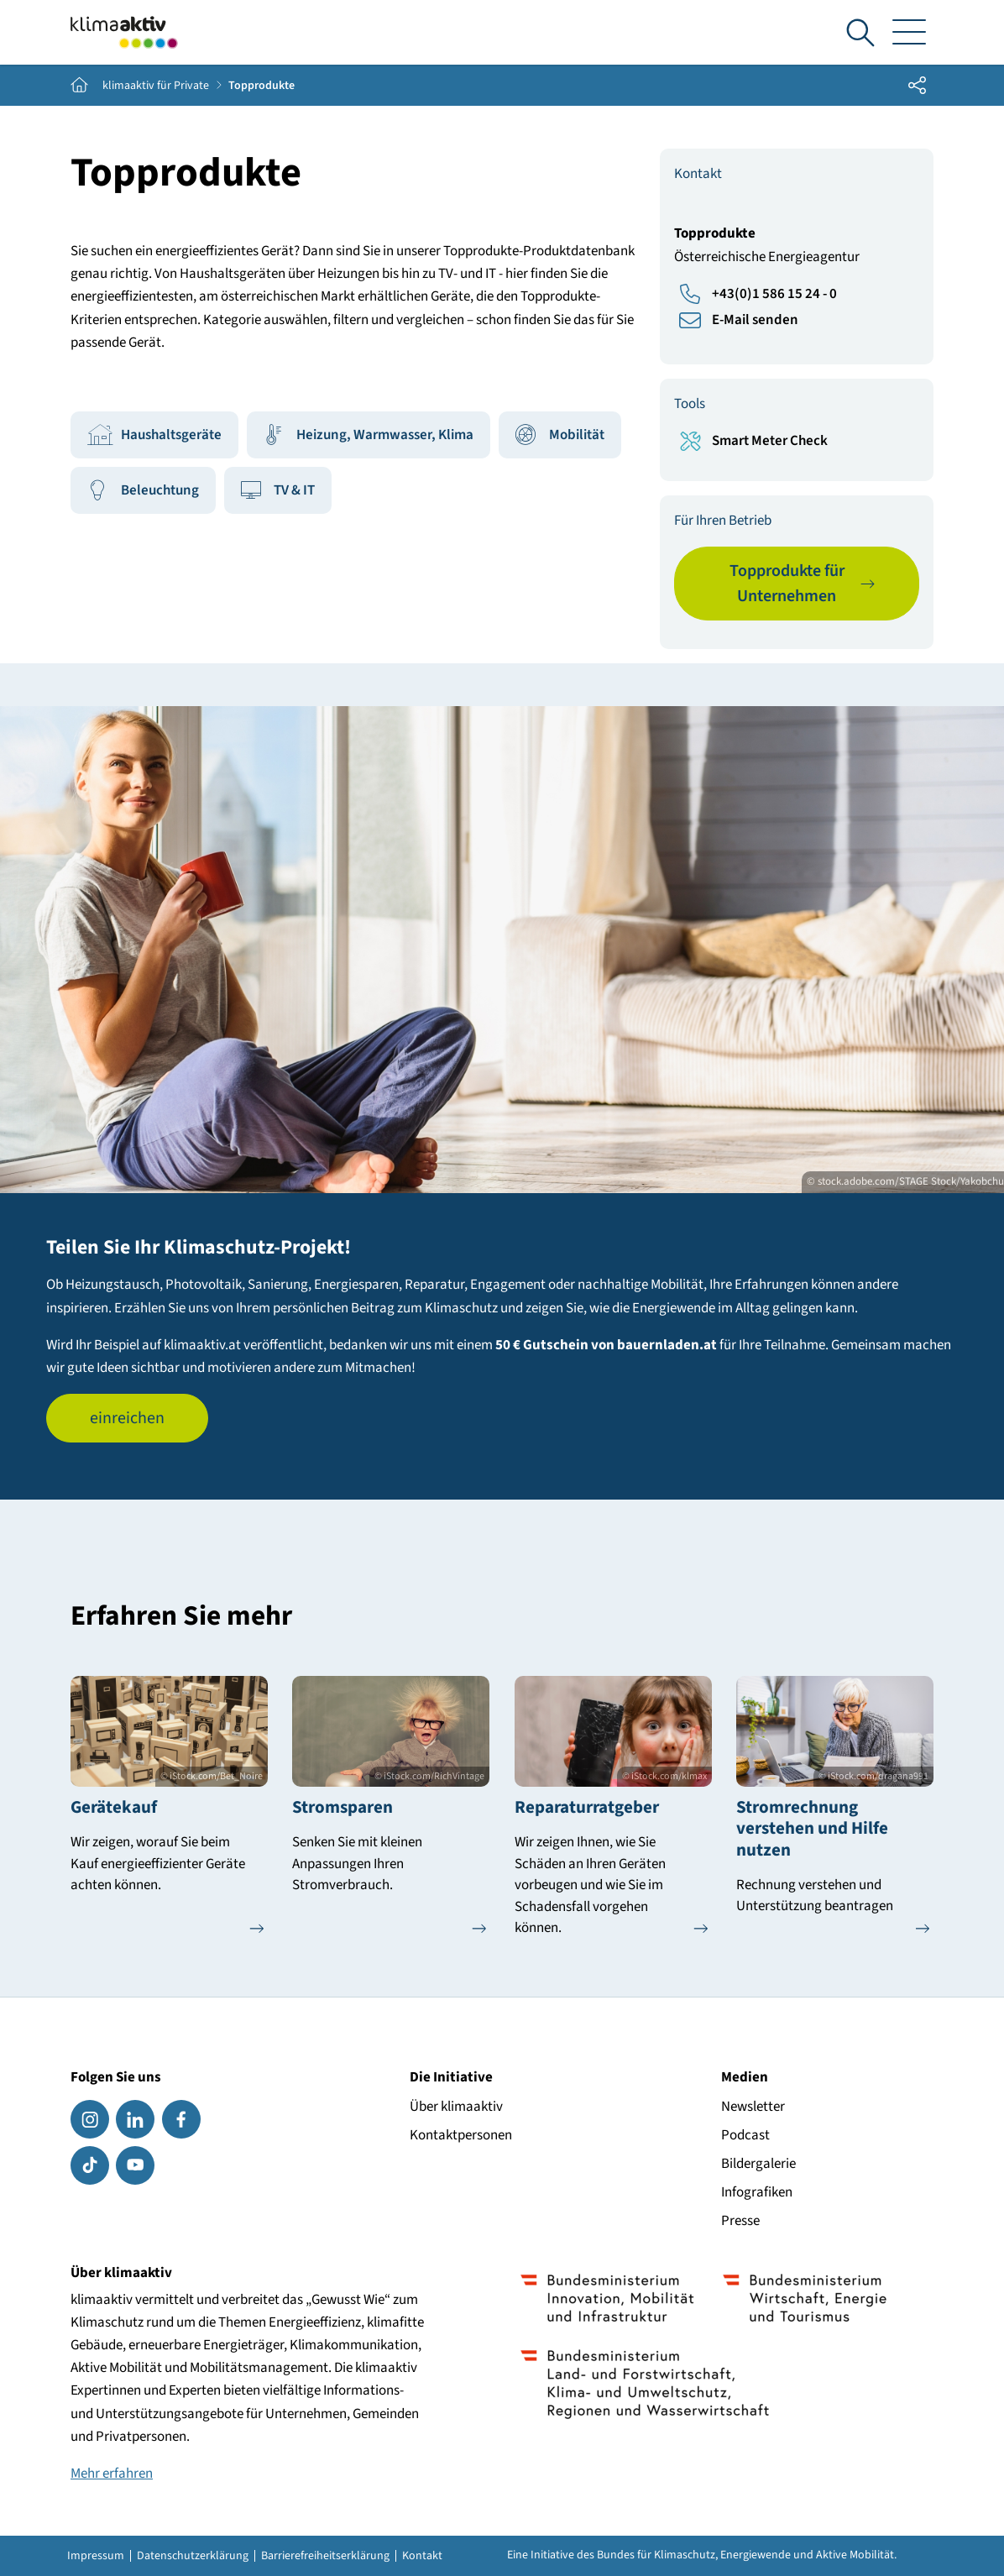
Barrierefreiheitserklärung (325, 2556)
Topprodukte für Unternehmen (787, 583)
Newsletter (753, 2107)
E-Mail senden (755, 320)
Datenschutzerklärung (192, 2556)
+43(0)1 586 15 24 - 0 (774, 294)
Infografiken (756, 2192)
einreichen (127, 1418)
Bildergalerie (758, 2164)
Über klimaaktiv (456, 2107)
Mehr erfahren (112, 2473)
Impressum (95, 2556)
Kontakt (422, 2556)
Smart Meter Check (770, 441)
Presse (740, 2221)
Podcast (745, 2135)
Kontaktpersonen (461, 2135)
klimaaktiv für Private (155, 86)
